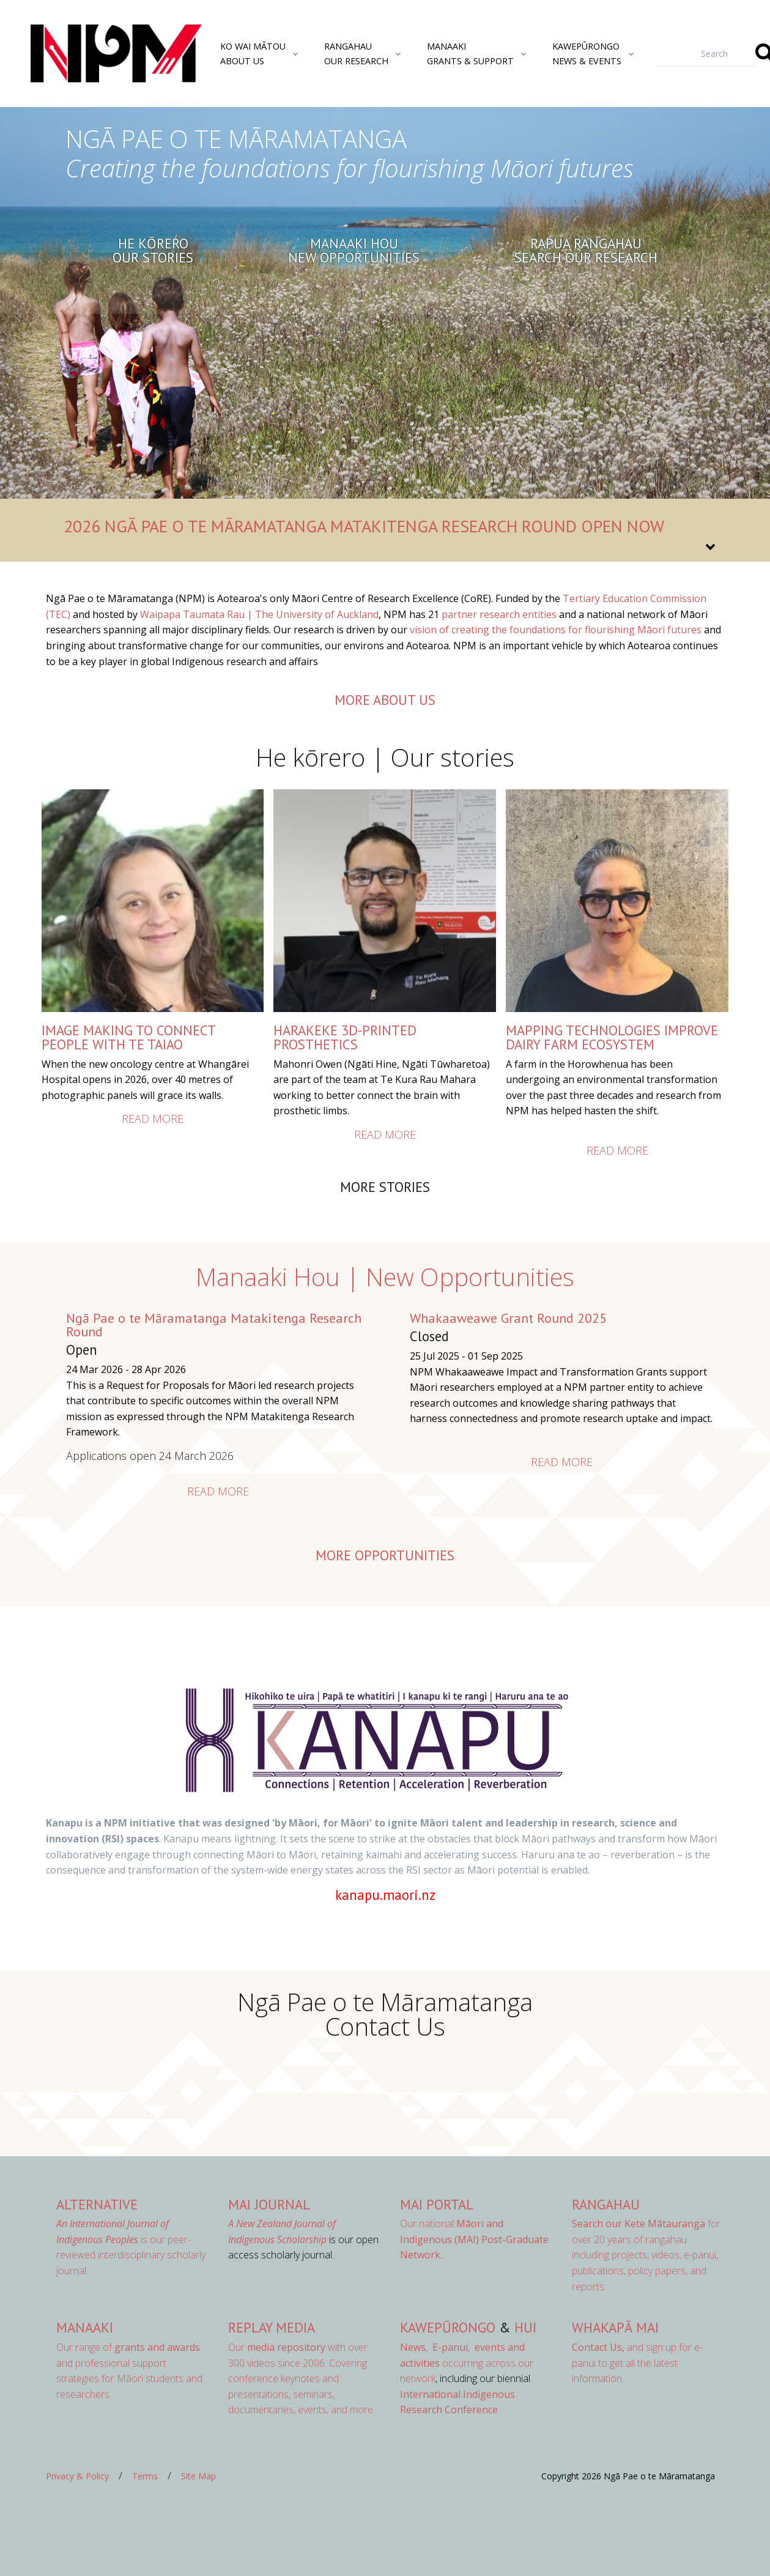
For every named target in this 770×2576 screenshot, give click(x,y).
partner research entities (499, 614)
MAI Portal (436, 2204)
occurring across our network (466, 2362)
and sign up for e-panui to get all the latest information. (637, 2362)
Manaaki (84, 2327)
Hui (525, 2327)
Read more (152, 1118)
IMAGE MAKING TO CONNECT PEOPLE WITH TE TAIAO (128, 1037)
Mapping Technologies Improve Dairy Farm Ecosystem (612, 1037)
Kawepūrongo (447, 2327)
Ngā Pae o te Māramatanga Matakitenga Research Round (213, 1324)
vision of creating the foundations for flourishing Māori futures (556, 629)
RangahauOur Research (356, 53)
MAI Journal (269, 2204)
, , (436, 2347)
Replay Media (271, 2327)
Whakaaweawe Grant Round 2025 (508, 1318)
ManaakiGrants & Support (470, 53)
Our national (474, 2239)
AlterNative (97, 2204)
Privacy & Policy (77, 2476)
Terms (145, 2476)
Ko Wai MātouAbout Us (253, 53)
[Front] (85, 53)
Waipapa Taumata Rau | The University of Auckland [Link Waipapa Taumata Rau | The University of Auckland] (259, 614)
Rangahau (606, 2204)
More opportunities (385, 1555)
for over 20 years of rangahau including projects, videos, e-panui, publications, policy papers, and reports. (646, 2255)
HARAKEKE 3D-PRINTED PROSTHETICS (344, 1037)
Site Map (198, 2476)
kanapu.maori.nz (385, 1895)
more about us (385, 700)
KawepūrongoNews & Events (586, 53)
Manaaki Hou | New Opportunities (385, 1277)
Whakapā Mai (615, 2327)
